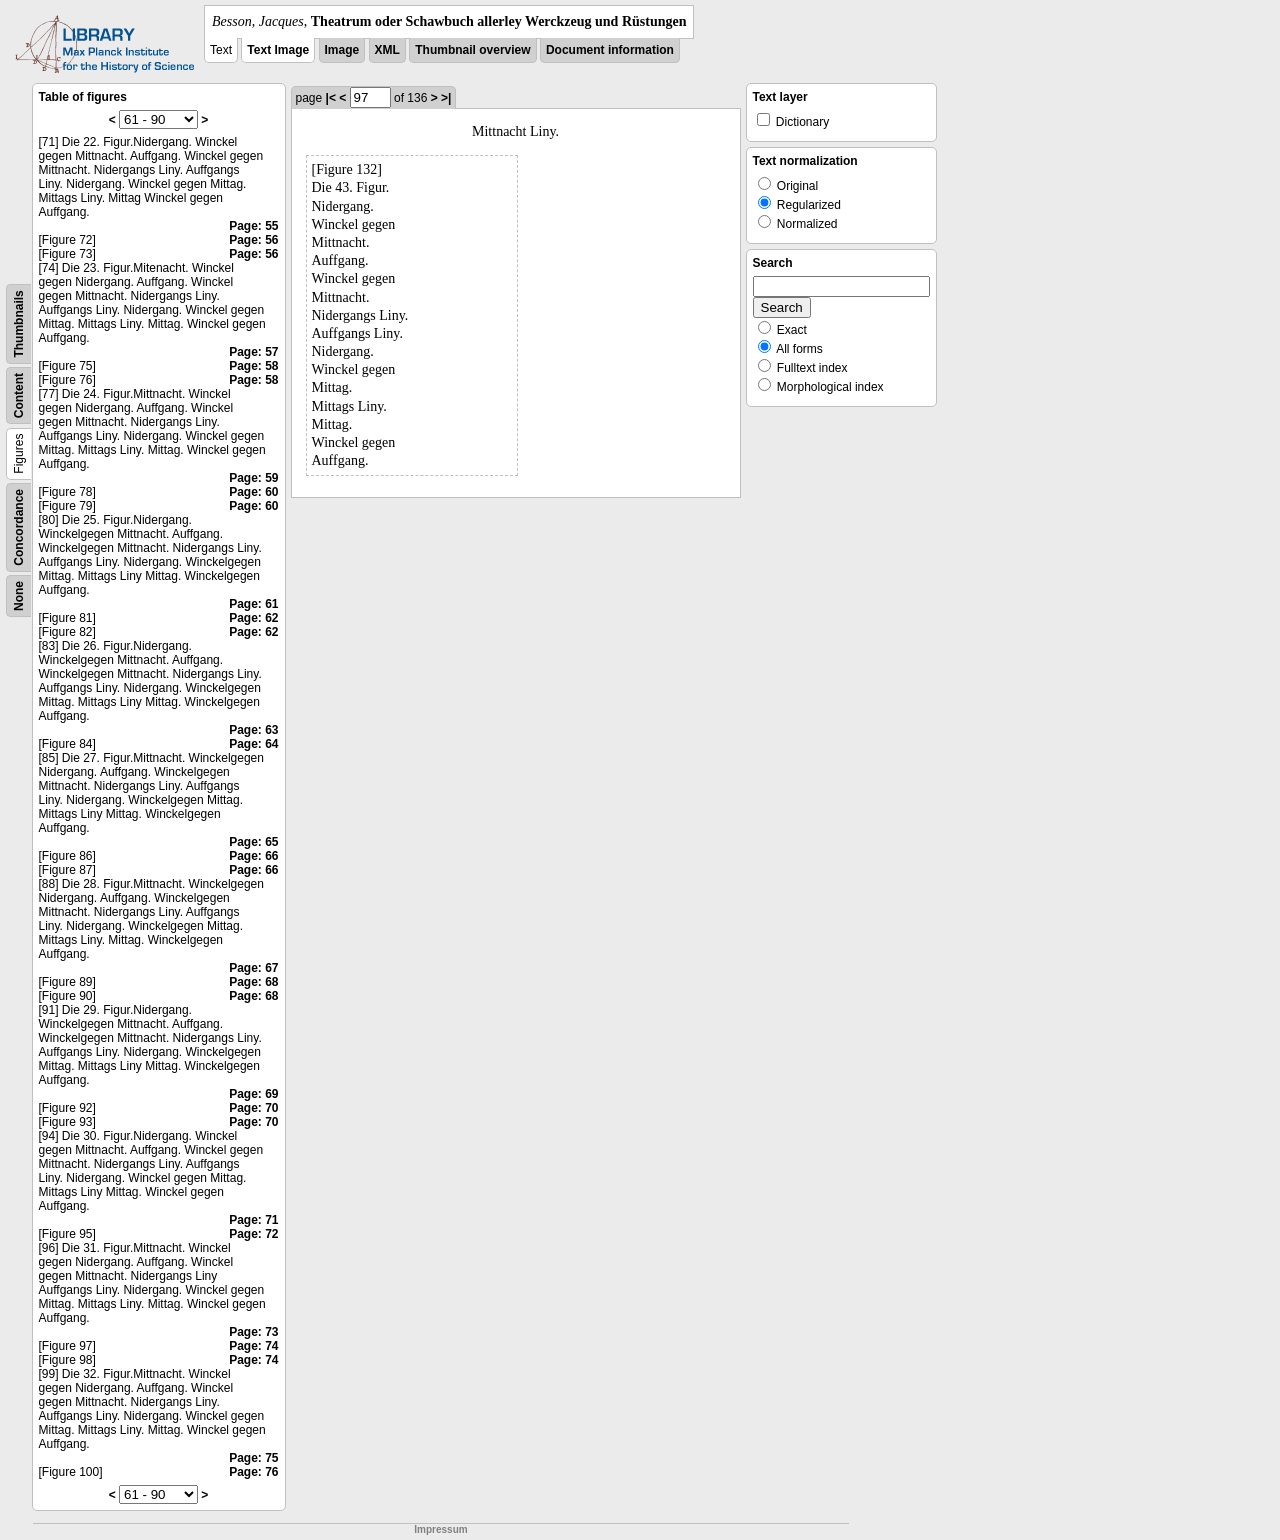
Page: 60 (253, 492)
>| (446, 98)
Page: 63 (253, 730)
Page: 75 (253, 1458)
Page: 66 (253, 856)
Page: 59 (253, 478)
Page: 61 (253, 604)
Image (342, 50)
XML (387, 50)
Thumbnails (19, 323)
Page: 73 (253, 1332)
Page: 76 (253, 1472)
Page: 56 (253, 240)
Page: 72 (253, 1234)
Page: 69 (253, 1094)
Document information (610, 50)
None (19, 596)
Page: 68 (253, 982)
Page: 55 (253, 226)
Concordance (19, 527)
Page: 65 (253, 842)
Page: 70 (253, 1108)
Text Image (278, 50)
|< (331, 98)
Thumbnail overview (472, 50)
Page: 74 (253, 1346)
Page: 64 (253, 744)
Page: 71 (253, 1220)
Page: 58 (253, 366)
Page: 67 (253, 968)
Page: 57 (253, 352)
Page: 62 (253, 618)
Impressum (440, 1529)
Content (19, 395)
